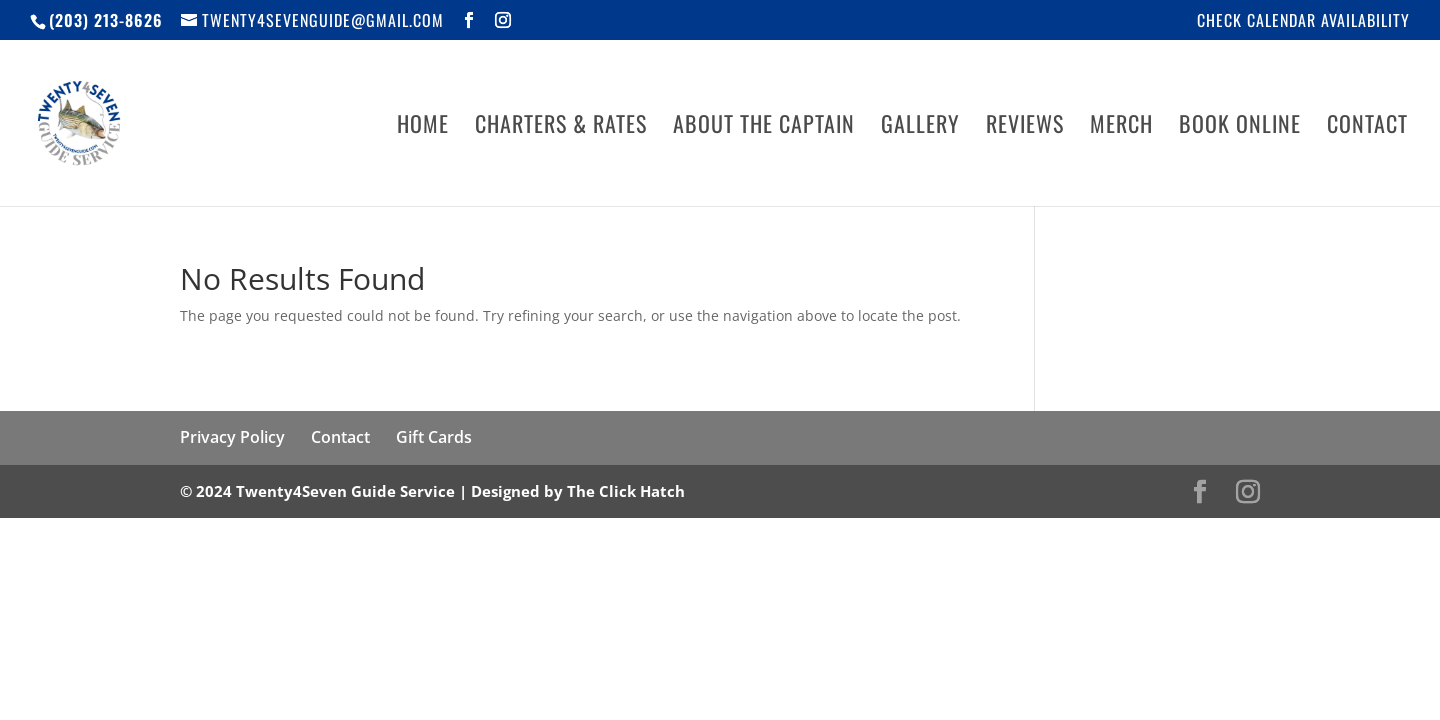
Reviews (1025, 127)
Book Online (1240, 127)
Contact (1367, 127)
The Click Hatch (626, 491)
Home (423, 127)
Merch (1121, 127)
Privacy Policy (232, 437)
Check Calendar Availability (1303, 22)
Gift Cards (434, 437)
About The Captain (764, 127)
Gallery (920, 127)
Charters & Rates (561, 127)
